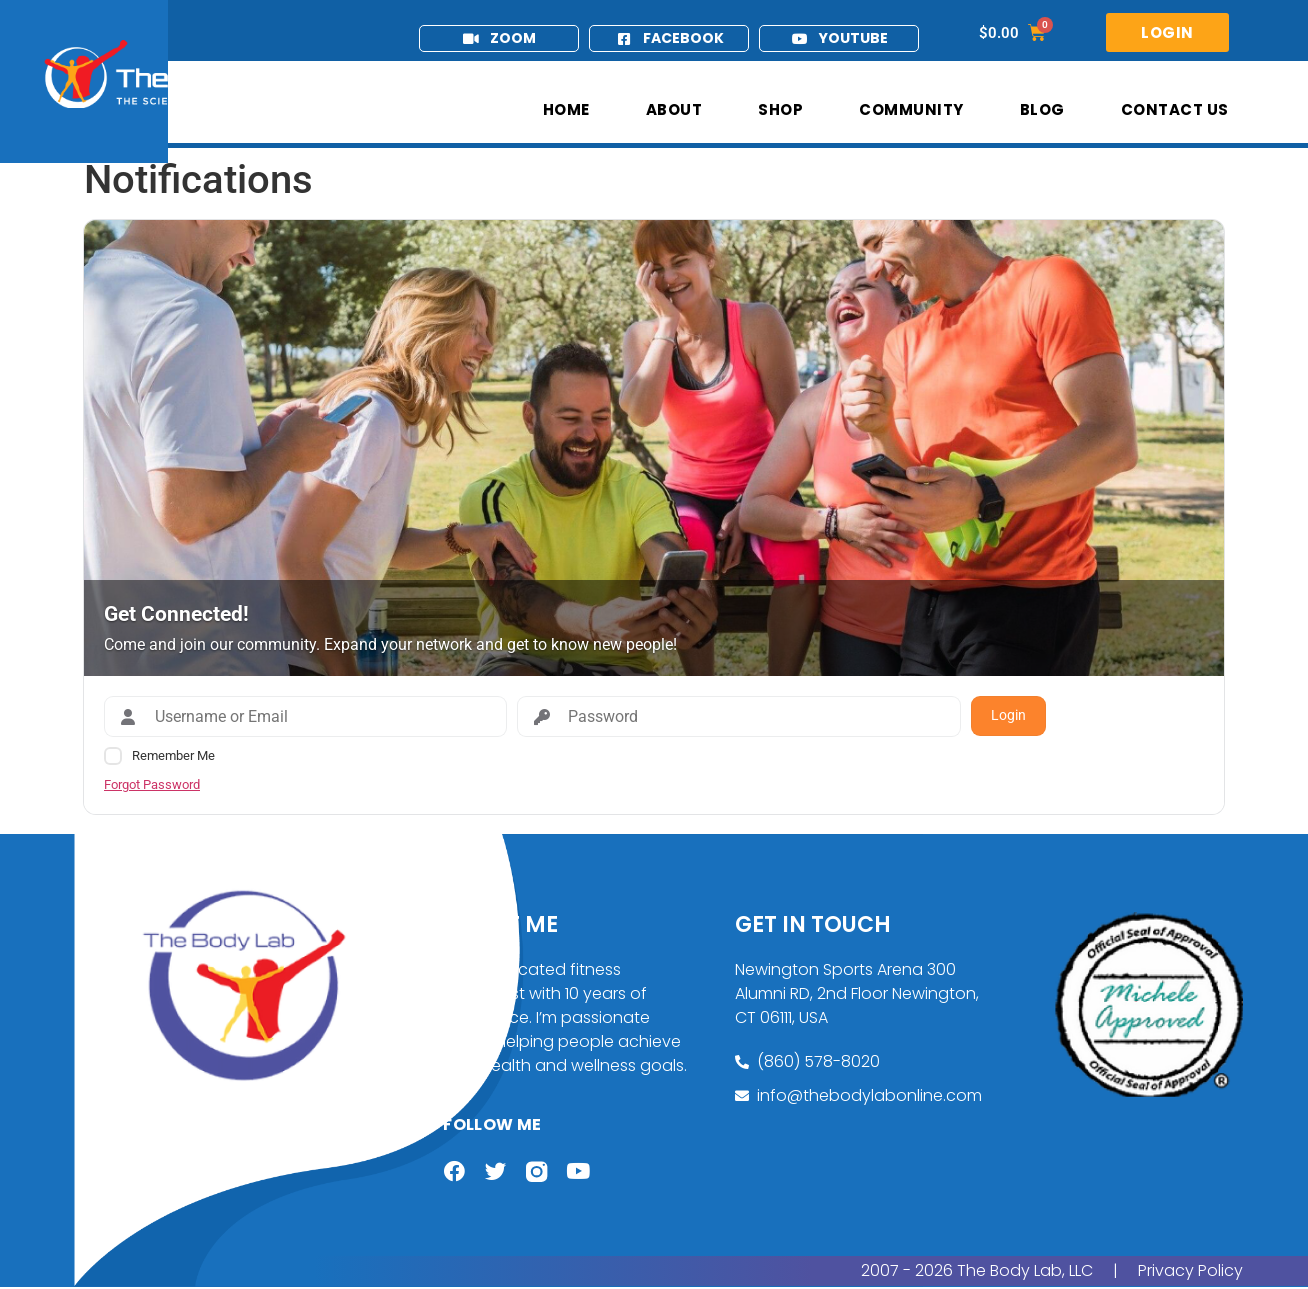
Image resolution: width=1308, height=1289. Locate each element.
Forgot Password (152, 784)
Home (566, 109)
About (674, 109)
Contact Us (1175, 109)
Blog (1042, 109)
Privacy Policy (1190, 1272)
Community (911, 109)
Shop (780, 109)
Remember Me (173, 755)
